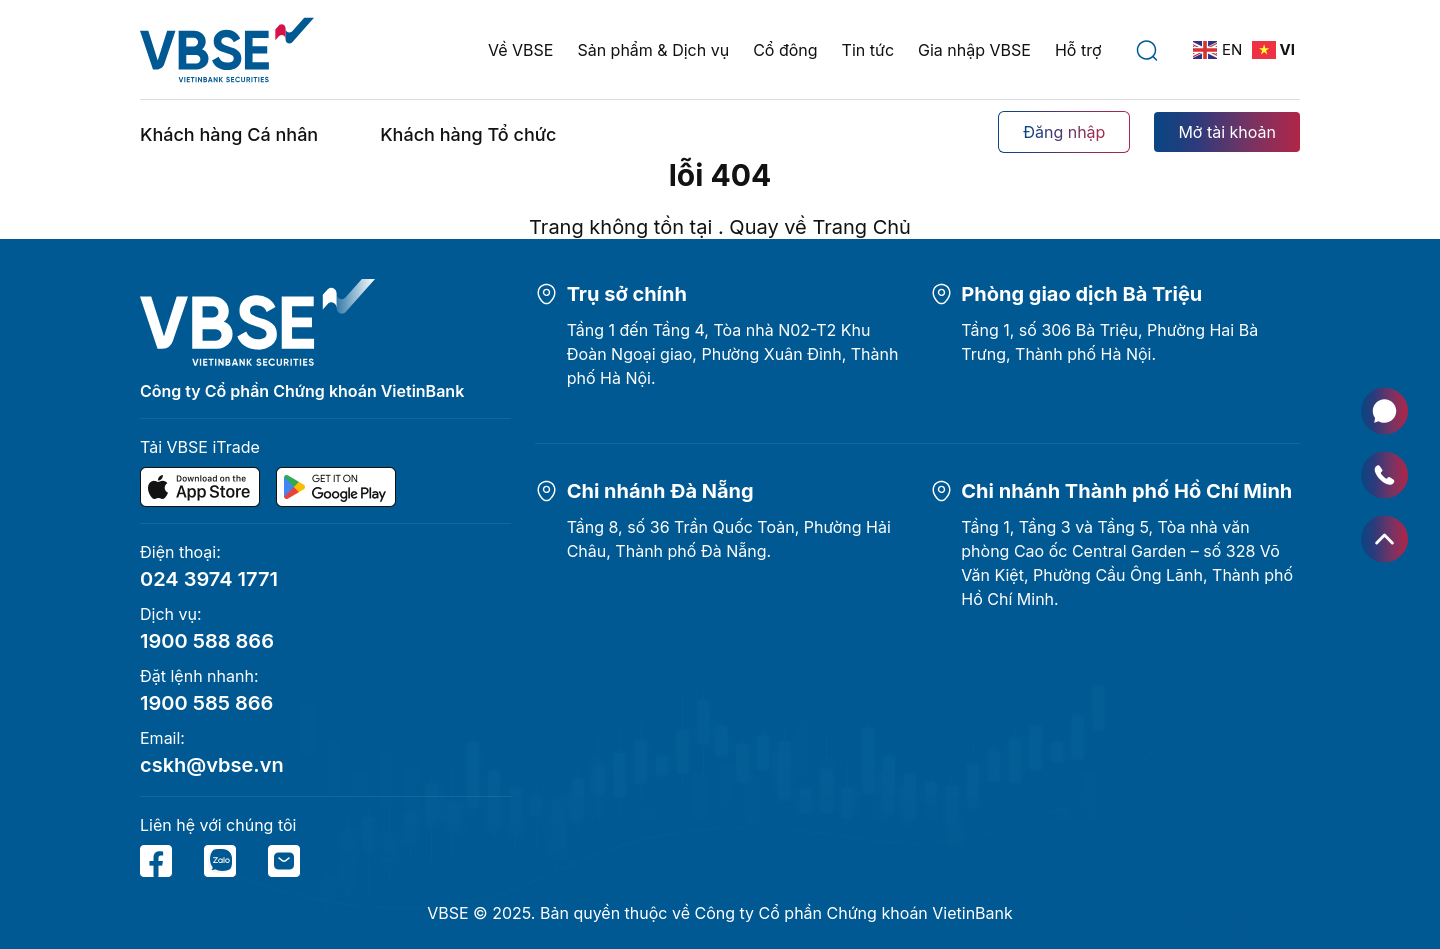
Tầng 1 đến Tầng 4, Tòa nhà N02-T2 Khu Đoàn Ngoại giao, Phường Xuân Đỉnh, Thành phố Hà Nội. (733, 354)
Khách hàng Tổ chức (468, 134)
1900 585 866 (206, 703)
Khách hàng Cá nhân (229, 134)
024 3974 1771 (209, 579)
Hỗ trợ (1078, 50)
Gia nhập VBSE (974, 50)
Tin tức (868, 50)
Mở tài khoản (1227, 132)
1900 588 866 (207, 641)
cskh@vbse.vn (212, 765)
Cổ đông (785, 50)
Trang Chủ (861, 227)
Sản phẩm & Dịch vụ (653, 50)
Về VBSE (520, 50)
